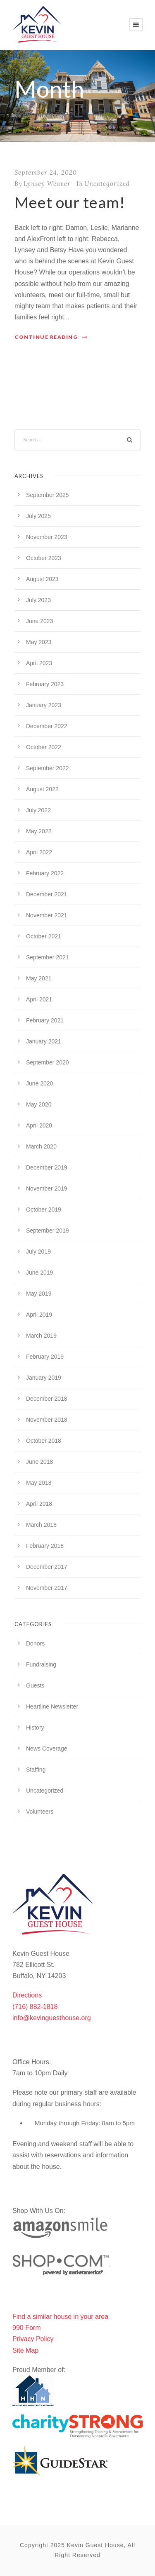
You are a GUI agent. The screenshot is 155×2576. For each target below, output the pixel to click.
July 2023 (38, 600)
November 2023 (46, 537)
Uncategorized (107, 184)
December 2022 (46, 726)
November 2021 (46, 915)
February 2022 (45, 873)
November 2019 (46, 1188)
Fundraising (41, 1664)
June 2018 (39, 1461)
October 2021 (43, 936)
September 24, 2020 (45, 172)
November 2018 (46, 1419)
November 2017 (46, 1588)
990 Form (26, 2327)
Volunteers (39, 1811)
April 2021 (39, 999)
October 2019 (43, 1209)
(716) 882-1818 (34, 2006)
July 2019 (38, 1251)
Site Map (25, 2350)
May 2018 (38, 1482)
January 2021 (43, 1041)
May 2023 (38, 642)
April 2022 (39, 852)
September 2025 (47, 495)
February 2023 (45, 684)
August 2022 (42, 789)
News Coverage (46, 1748)
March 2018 (41, 1524)
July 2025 (38, 516)
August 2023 (42, 579)
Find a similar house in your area (60, 2316)
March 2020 (41, 1146)
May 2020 (38, 1104)
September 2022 (47, 768)
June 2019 (39, 1272)
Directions (27, 1995)
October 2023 (43, 558)
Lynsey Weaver (47, 184)
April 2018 (39, 1503)
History (35, 1727)
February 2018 (45, 1545)
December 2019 (46, 1167)
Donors (35, 1643)
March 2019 (41, 1335)
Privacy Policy (33, 2338)
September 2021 (47, 957)
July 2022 (38, 810)
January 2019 (43, 1377)
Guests (35, 1685)
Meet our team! (69, 202)
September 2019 (47, 1230)
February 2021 (45, 1020)
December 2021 (46, 894)
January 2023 (43, 705)
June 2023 (39, 621)
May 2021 (38, 978)
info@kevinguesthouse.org (51, 2017)
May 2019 (38, 1293)
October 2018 (43, 1440)
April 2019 (39, 1314)
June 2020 (39, 1083)
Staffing (35, 1769)
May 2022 (38, 831)
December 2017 (46, 1566)
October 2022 (43, 747)
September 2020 (47, 1062)
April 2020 (39, 1125)
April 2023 (39, 663)
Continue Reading (51, 337)
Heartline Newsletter (52, 1706)
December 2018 (46, 1398)
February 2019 (45, 1356)
